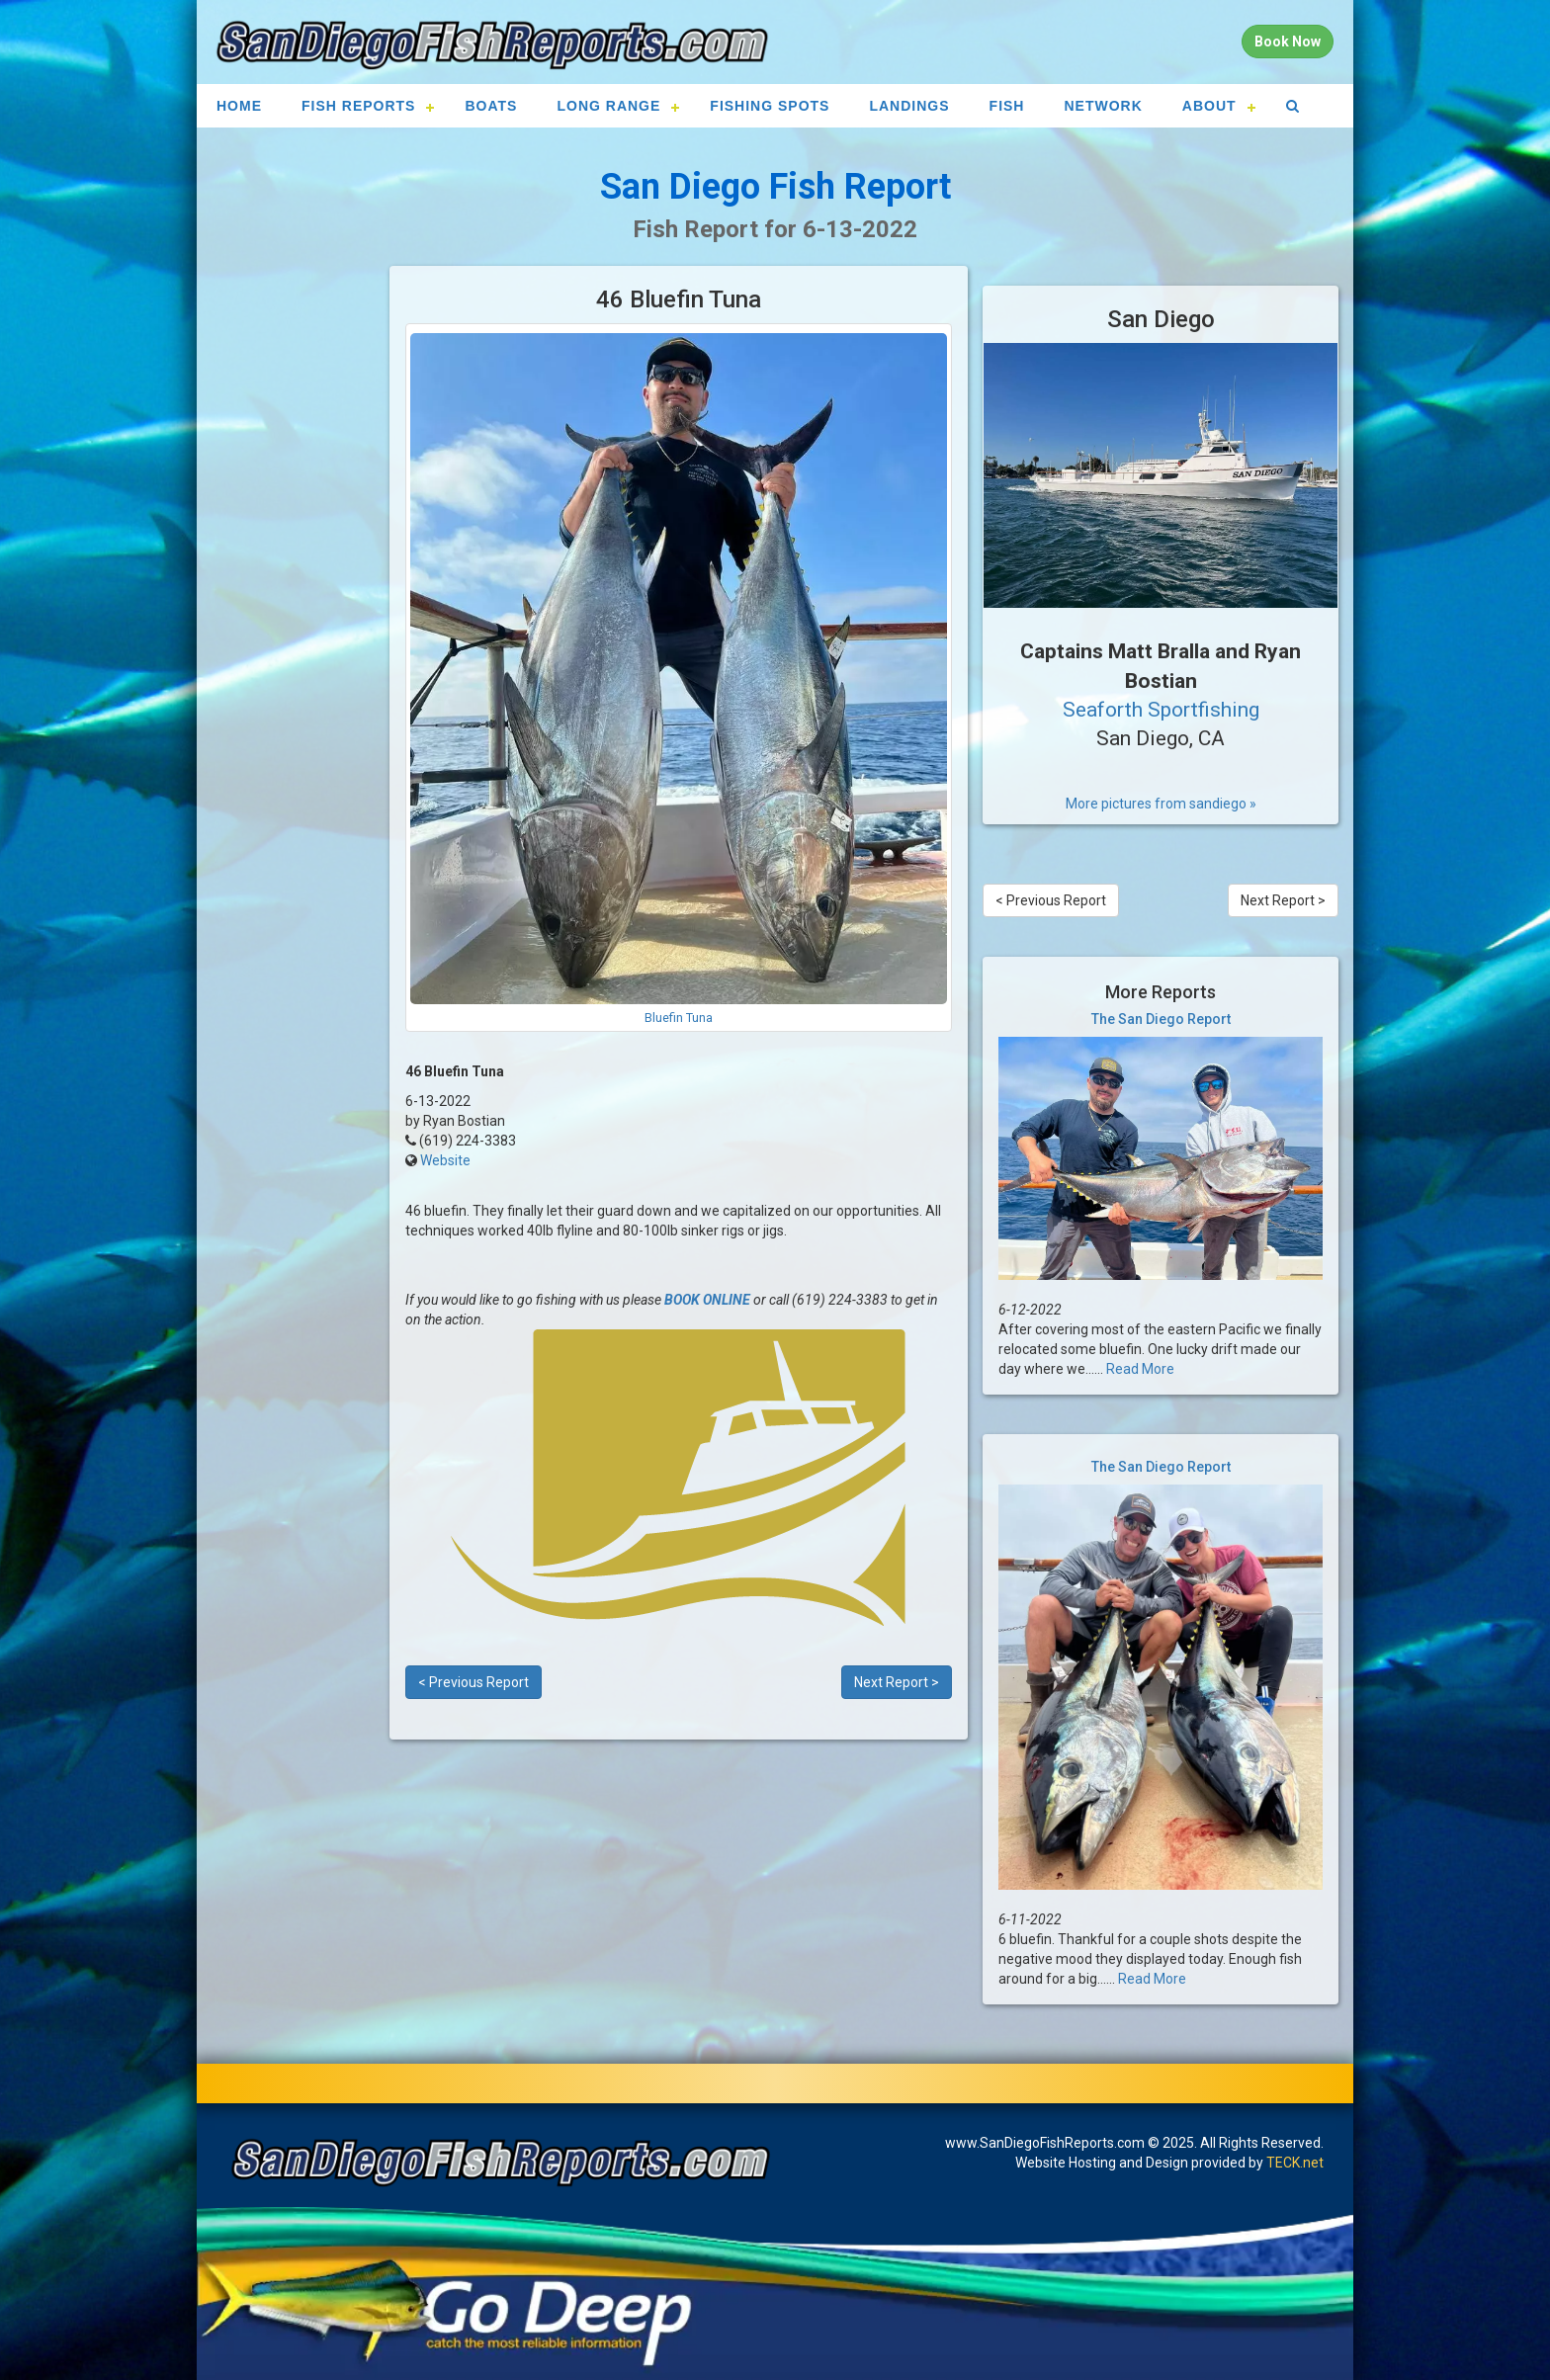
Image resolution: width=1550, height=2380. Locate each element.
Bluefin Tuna (679, 1017)
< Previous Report (473, 1682)
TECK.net (1295, 2162)
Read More (1140, 1369)
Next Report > (896, 1682)
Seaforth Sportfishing (1161, 710)
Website (445, 1160)
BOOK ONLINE (707, 1300)
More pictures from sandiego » (1161, 803)
